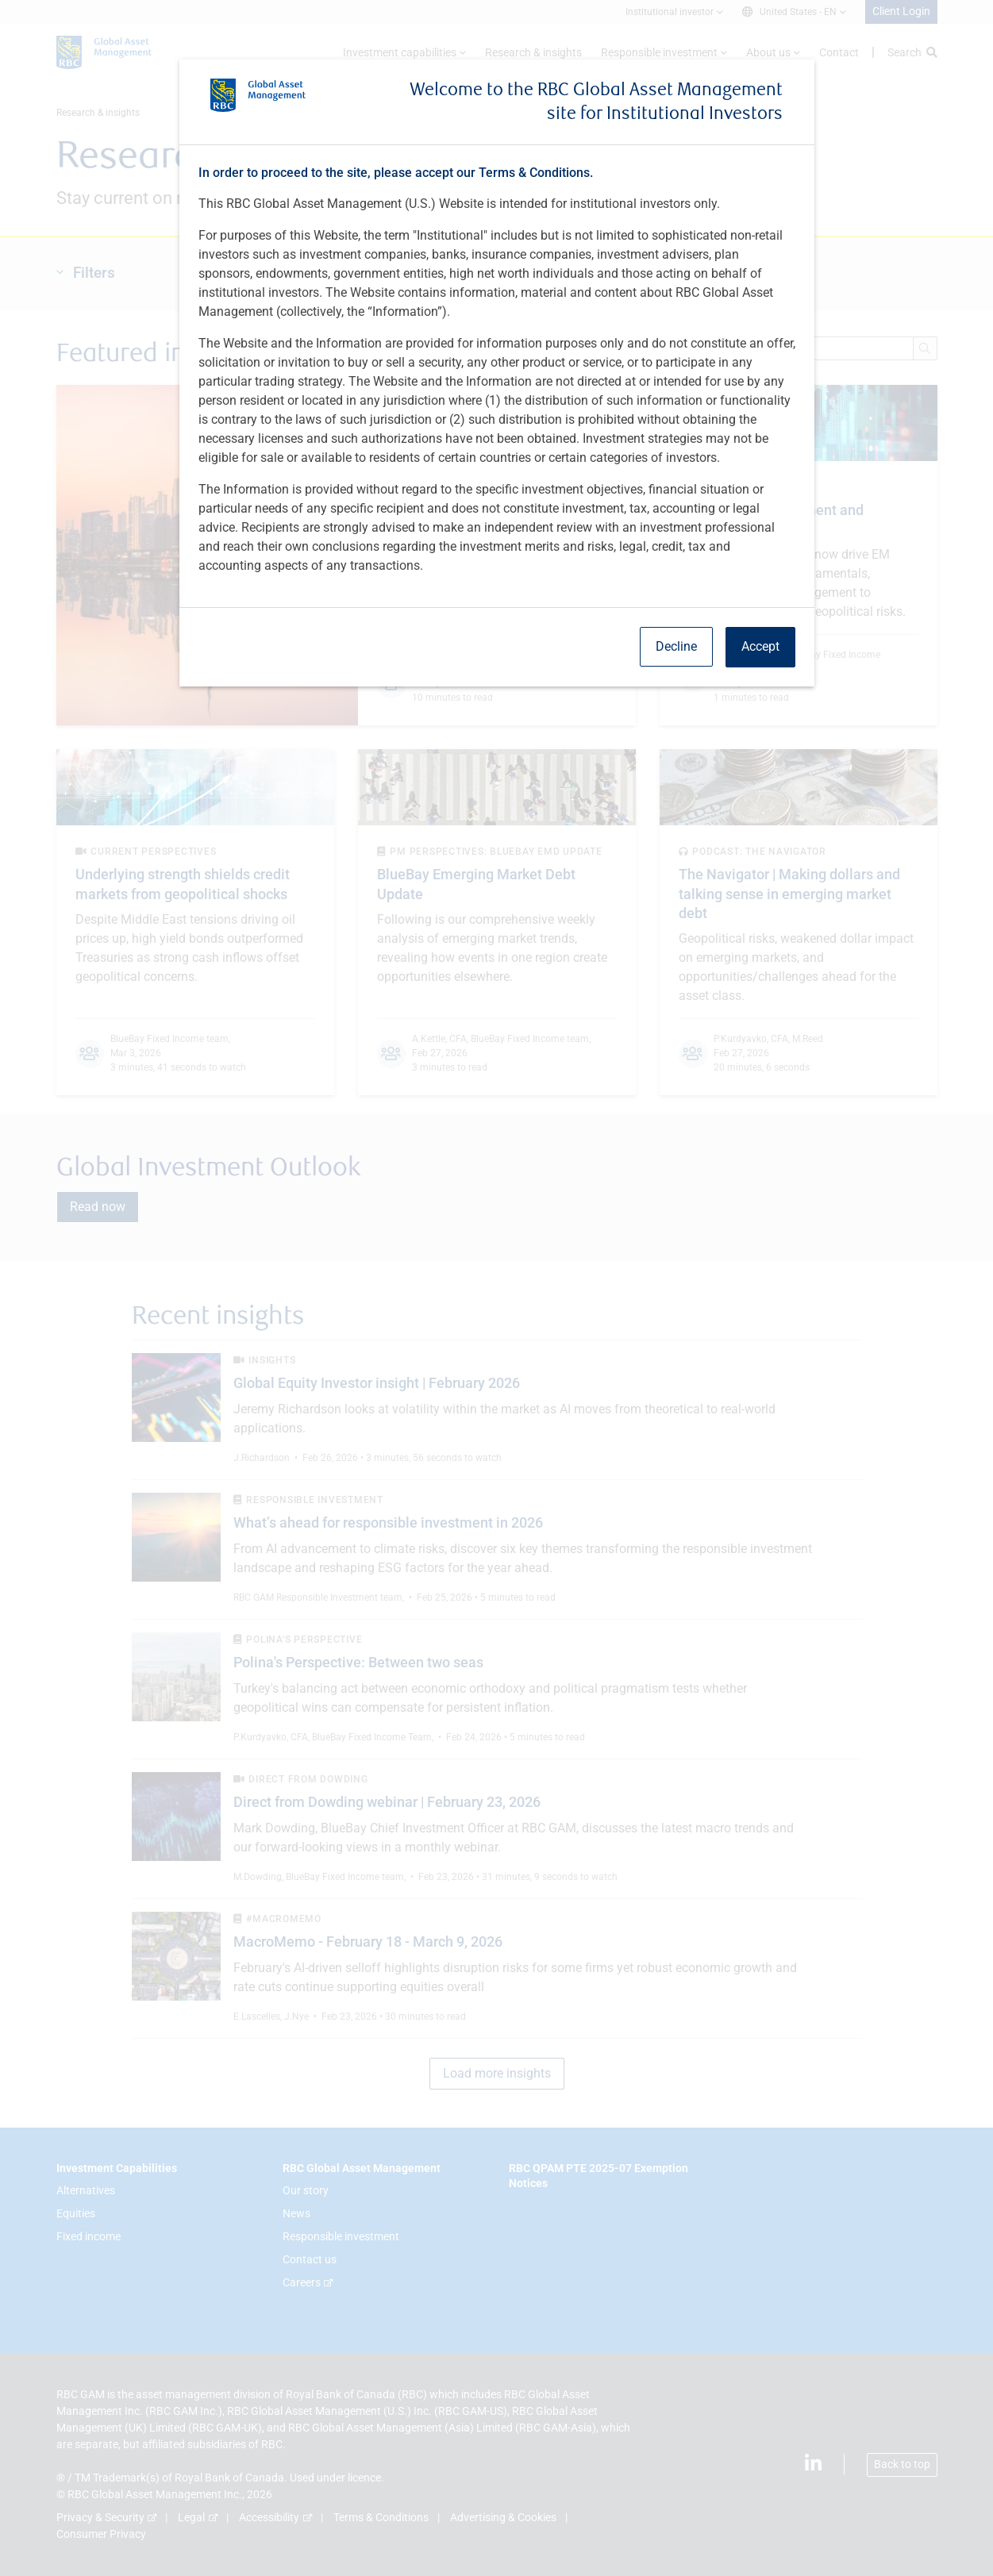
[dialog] (496, 1288)
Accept (760, 646)
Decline (676, 646)
